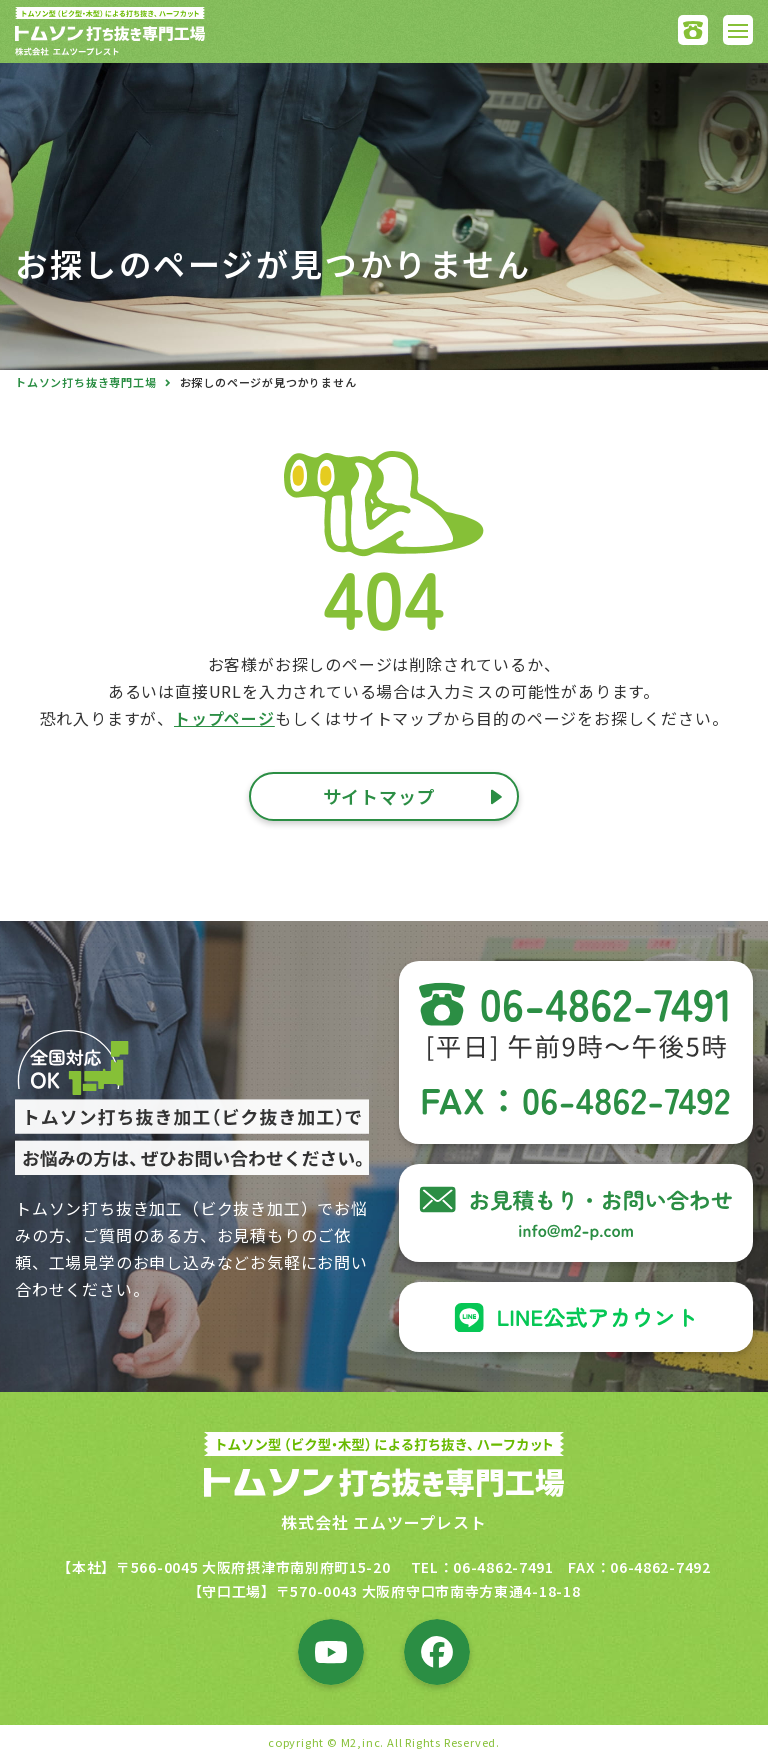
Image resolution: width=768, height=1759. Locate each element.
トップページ (224, 718)
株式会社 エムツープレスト (383, 1522)
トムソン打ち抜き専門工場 (86, 382)
